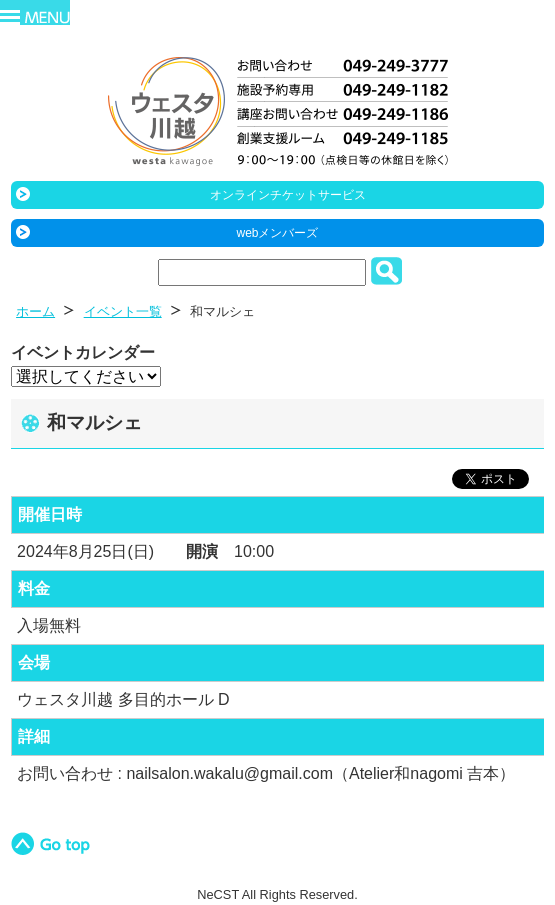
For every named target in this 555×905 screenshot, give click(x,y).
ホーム (35, 311)
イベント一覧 (123, 311)
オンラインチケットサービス (288, 195)
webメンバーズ (277, 233)
